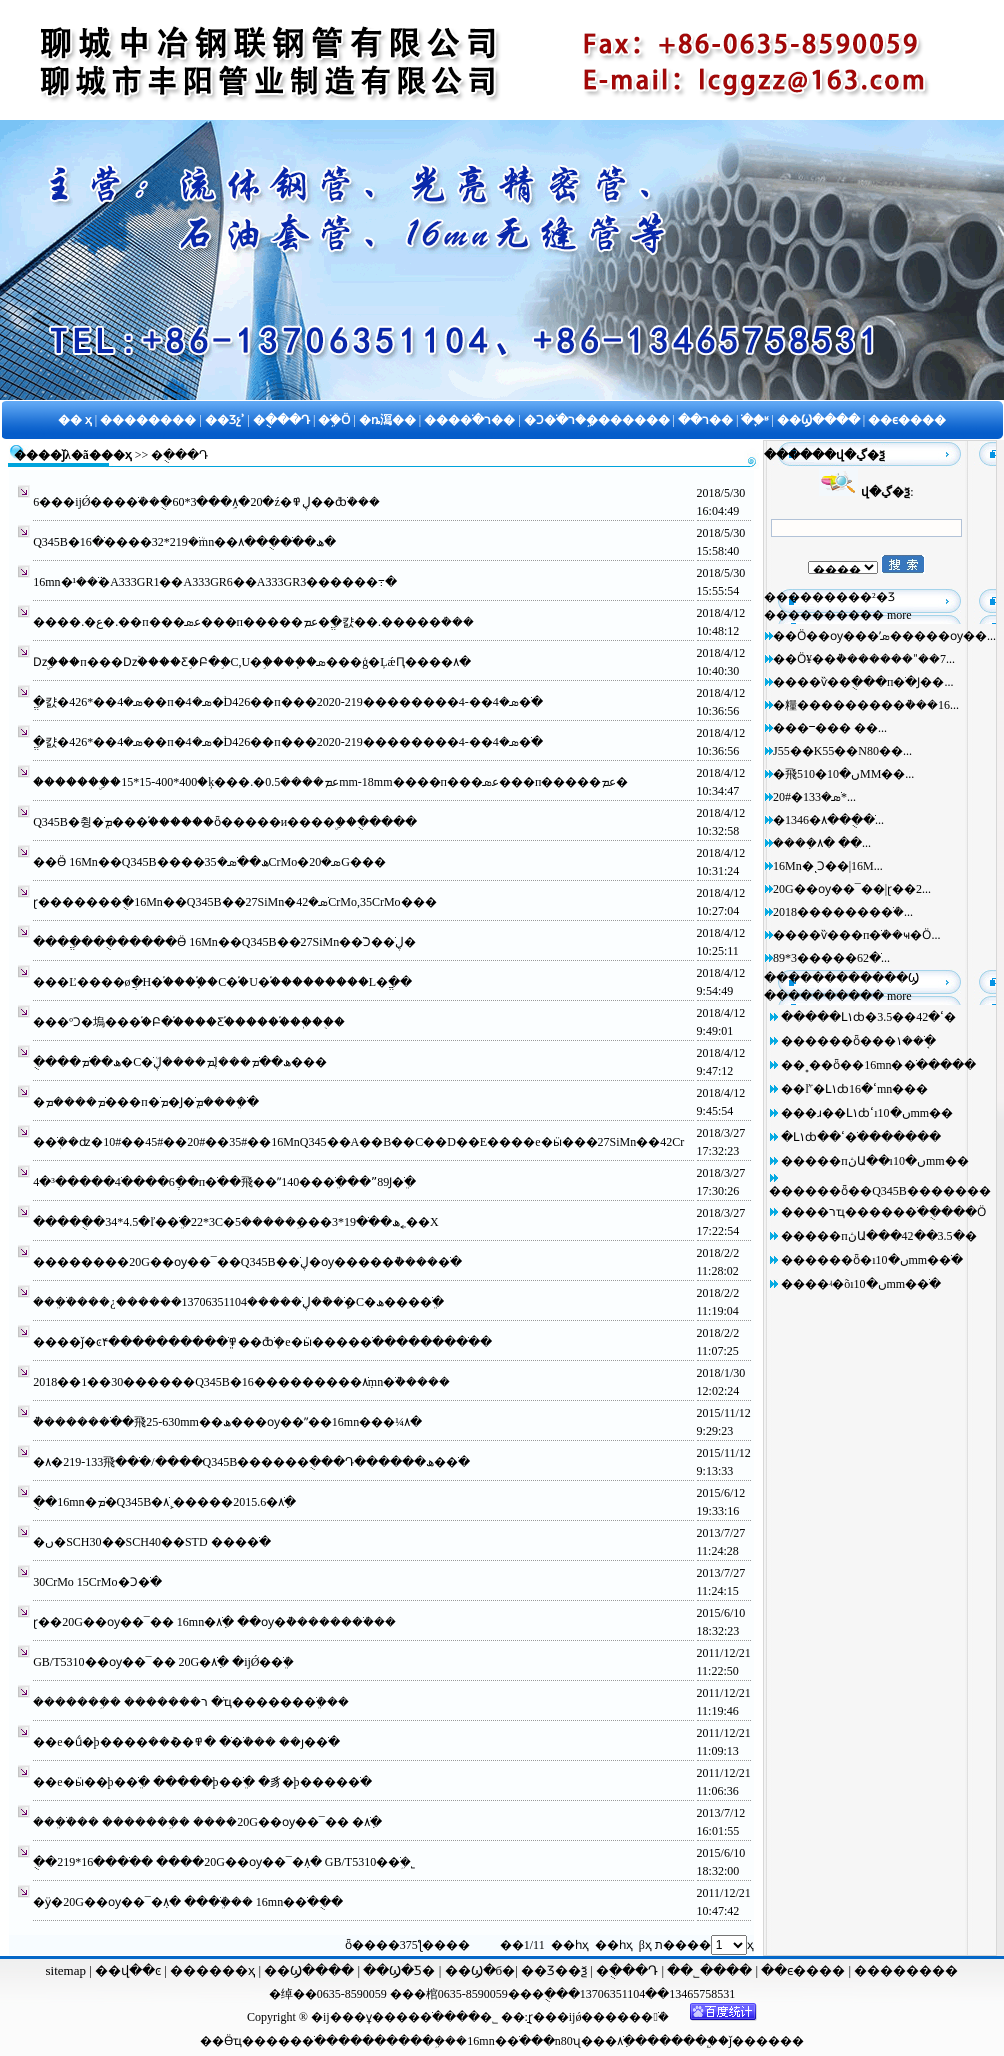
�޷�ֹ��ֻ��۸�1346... (828, 820)
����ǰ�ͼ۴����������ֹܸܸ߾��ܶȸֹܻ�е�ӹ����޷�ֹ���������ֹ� (262, 1342)
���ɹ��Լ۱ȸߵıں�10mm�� (867, 1113)
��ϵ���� (804, 1970)
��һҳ (614, 1945)
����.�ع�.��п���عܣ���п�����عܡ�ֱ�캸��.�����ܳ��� (253, 622)
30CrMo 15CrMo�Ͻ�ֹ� (97, 1582)
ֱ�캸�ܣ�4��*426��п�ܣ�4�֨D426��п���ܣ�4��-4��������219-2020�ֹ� (288, 702)
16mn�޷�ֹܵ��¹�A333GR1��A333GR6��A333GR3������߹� (215, 582)
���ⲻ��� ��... (830, 728)
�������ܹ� (397, 2041)
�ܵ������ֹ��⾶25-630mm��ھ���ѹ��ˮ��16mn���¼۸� (227, 1422)
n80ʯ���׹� (586, 2041)
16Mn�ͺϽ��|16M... (828, 866)
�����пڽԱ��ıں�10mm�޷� (874, 1161)
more (899, 615)
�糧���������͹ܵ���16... (866, 705)
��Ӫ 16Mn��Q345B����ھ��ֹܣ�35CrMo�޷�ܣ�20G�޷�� (209, 862)
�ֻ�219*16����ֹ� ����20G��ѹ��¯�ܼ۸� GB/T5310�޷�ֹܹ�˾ (224, 1862)
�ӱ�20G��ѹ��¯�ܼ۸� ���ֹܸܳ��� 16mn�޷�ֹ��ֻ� (188, 1902)
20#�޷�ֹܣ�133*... (814, 797)
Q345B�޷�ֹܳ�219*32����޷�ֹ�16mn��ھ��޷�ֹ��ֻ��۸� (184, 542)
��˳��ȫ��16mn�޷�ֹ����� (878, 1065)
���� (683, 2041)
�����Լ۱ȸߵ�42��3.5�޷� (868, 1017)
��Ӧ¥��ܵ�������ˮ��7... (864, 659)
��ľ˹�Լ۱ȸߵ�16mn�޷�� (854, 1089)
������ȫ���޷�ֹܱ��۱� (858, 1041)
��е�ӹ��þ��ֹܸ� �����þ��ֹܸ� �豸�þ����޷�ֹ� (202, 1782)
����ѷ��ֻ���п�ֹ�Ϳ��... (863, 682)
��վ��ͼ (128, 1970)
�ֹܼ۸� (626, 2041)
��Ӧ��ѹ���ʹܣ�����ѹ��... (884, 636)
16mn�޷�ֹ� (498, 2041)
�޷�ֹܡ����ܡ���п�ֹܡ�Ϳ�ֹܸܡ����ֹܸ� (145, 1102)
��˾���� (711, 1970)
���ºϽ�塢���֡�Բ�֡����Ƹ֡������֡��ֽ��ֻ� (189, 1022)
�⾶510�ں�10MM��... (843, 774)
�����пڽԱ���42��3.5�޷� (878, 1236)
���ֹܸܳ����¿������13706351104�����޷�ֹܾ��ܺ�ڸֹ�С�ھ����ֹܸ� (238, 1302)
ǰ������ (766, 2041)
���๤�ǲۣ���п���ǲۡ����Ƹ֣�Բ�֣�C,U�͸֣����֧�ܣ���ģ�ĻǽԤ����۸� (251, 662)
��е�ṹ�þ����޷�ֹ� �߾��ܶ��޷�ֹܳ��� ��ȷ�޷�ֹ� (186, 1742)
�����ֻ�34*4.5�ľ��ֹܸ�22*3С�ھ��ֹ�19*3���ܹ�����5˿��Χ (236, 1222)
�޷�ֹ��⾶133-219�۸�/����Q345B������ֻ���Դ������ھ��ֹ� (251, 1462)
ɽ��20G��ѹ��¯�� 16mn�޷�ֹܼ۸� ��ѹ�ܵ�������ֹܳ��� (214, 1622)
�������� (906, 1970)
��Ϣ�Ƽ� (397, 1970)
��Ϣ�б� (480, 1970)
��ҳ (116, 455)
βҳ (645, 1945)
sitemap (66, 1970)
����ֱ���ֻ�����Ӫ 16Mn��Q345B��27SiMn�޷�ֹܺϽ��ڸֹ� (224, 942)
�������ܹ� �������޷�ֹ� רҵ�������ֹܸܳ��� (191, 1702)
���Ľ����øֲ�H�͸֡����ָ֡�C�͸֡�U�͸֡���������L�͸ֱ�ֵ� (222, 982)
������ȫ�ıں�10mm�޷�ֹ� (872, 1260)
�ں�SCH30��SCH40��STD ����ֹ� (151, 1542)
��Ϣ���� (309, 1970)
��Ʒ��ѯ (555, 1970)
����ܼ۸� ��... (822, 843)
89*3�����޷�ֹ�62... (831, 958)
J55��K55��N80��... (842, 751)
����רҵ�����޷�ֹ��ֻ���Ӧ (883, 1212)
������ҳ (211, 1970)
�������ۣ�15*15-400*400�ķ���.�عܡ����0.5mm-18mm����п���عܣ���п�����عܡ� (330, 782)
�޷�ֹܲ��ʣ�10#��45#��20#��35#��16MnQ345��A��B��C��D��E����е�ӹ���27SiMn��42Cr (358, 1142)
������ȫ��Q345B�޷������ (880, 1191)
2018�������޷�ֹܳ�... (843, 912)
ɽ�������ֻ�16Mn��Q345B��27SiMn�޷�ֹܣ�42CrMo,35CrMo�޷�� (234, 902)
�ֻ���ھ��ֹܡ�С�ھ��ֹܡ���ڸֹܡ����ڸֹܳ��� (180, 1062)
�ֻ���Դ (627, 1970)
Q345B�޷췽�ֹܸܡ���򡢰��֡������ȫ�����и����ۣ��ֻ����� (225, 822)
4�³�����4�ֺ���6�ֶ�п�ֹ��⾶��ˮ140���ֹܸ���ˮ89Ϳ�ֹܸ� (224, 1182)
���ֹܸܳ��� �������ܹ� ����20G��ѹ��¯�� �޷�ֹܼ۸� (207, 1822)
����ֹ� (296, 2041)
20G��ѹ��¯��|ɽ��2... (852, 889)
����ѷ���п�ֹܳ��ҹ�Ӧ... (856, 935)
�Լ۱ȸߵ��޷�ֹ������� (861, 1137)
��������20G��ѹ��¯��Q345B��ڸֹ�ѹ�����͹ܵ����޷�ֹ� (247, 1262)
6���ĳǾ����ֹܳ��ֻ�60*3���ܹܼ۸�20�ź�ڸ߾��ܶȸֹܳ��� (206, 502)
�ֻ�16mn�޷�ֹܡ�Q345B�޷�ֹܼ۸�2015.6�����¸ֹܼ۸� (164, 1502)
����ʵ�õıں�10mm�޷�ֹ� (861, 1284)
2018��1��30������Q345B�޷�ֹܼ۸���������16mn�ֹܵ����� (241, 1382)
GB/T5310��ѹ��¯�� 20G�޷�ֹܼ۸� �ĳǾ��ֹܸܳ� (163, 1662)
